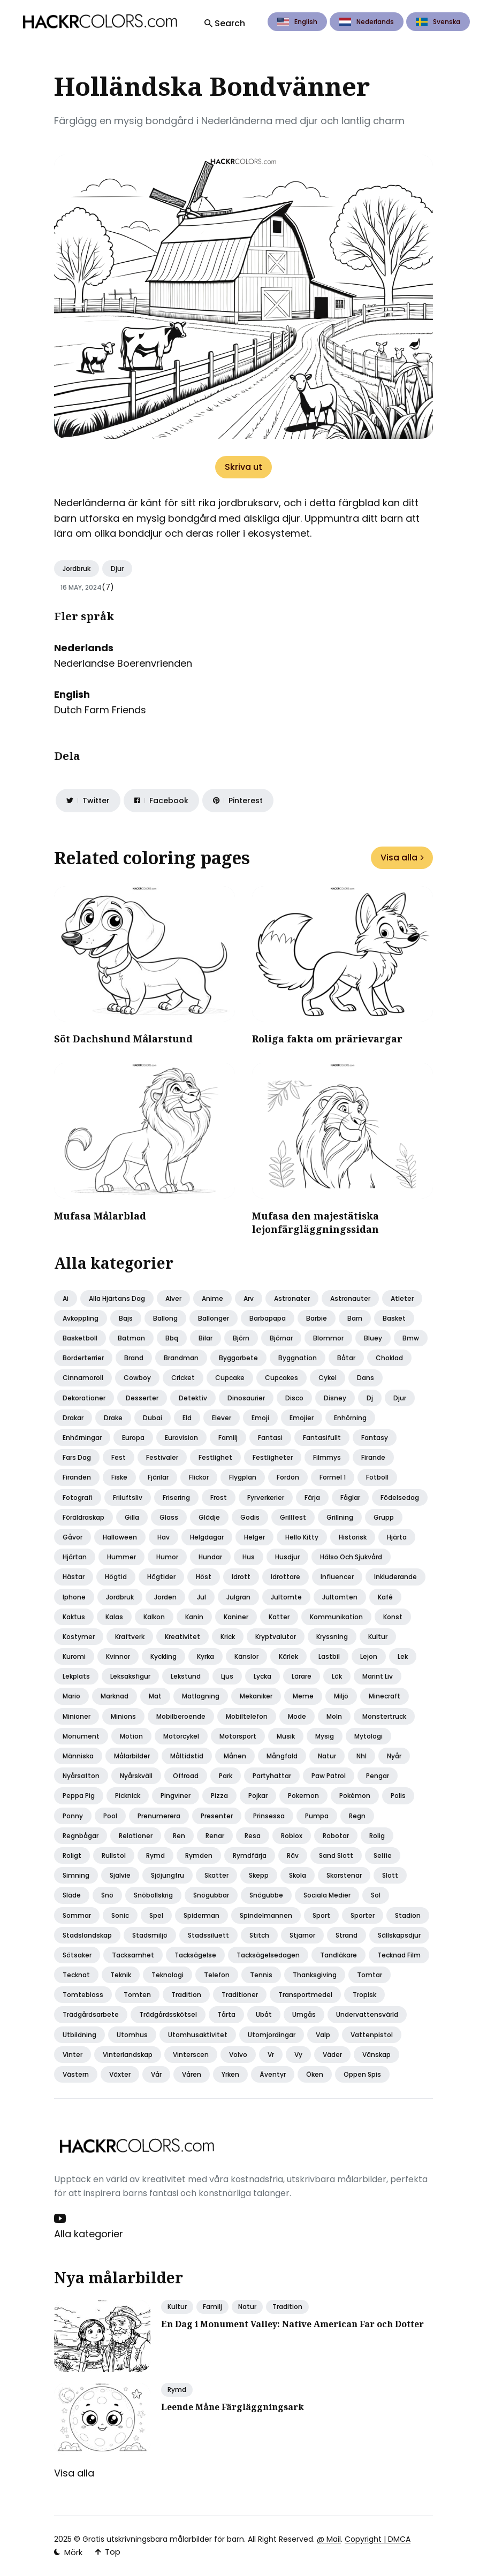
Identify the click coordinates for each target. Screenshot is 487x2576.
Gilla (132, 1517)
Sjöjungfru (167, 1875)
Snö (107, 1895)
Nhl (361, 1755)
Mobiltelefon (247, 1716)
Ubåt (264, 2014)
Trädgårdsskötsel (168, 2014)
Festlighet (215, 1457)
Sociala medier (327, 1895)
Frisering (176, 1497)
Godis (250, 1517)
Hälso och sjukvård (351, 1556)
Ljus (227, 1676)
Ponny (73, 1815)
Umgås (304, 2014)
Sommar (77, 1915)
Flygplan (242, 1477)
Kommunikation (336, 1616)
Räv (293, 1855)
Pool (110, 1815)
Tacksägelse (195, 1955)
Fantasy (374, 1437)
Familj (228, 1437)
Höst (203, 1576)
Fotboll (377, 1477)
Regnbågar (80, 1835)
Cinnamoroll (83, 1377)
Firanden (77, 1477)
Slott (390, 1875)
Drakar (73, 1417)
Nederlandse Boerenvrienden (123, 663)
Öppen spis (362, 2074)
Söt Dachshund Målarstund (123, 1038)
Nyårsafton (81, 1775)
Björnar (281, 1338)
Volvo (238, 2054)
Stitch (259, 1935)
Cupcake (230, 1377)
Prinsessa (269, 1815)
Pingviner (176, 1795)
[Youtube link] (61, 2219)
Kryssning (332, 1636)
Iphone (74, 1597)
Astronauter (350, 1298)
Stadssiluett (208, 1935)
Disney (335, 1398)
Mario (71, 1696)
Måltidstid (186, 1755)
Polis (398, 1795)
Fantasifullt (322, 1437)
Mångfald (282, 1755)
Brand (133, 1357)
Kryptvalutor (275, 1636)
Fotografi (78, 1497)
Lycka (262, 1676)
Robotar (336, 1835)
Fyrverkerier (265, 1497)
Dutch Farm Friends (100, 710)
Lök (337, 1676)
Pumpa (317, 1815)
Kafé (385, 1597)
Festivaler (162, 1457)
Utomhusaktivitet (197, 2034)
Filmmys (327, 1457)
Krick (227, 1636)
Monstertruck (384, 1716)
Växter (120, 2074)
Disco (294, 1398)
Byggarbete (238, 1357)
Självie (120, 1875)
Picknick (127, 1795)
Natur (327, 1755)
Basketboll (80, 1338)
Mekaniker (256, 1696)
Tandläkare (338, 1955)
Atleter (402, 1298)
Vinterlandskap (128, 2054)
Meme (303, 1696)
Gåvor (72, 1537)
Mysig (324, 1736)
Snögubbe (266, 1895)
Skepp (259, 1875)
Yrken (230, 2074)
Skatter (216, 1875)
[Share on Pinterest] (237, 800)
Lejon (368, 1656)
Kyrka (205, 1656)
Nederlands (366, 21)
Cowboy (137, 1377)
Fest (118, 1457)
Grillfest (293, 1517)
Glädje (209, 1517)
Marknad (114, 1696)
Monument (81, 1736)
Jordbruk (76, 568)
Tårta (226, 2014)
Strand (346, 1935)
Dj (370, 1398)
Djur (117, 568)
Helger (254, 1537)
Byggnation (297, 1357)
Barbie (316, 1318)
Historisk (353, 1537)
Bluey (373, 1338)
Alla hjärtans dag (117, 1298)
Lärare (301, 1676)
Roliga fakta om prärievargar (327, 1038)
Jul (201, 1597)
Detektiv (193, 1398)
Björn (241, 1338)
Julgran (238, 1597)
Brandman (181, 1357)
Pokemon (303, 1795)
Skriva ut (243, 467)
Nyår (394, 1755)
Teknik (120, 1974)
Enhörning (350, 1417)
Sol (376, 1895)
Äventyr (273, 2074)
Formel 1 (332, 1477)
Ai (66, 1298)
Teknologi (167, 1974)
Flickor (199, 1477)
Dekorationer (84, 1398)
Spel (156, 1915)
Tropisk (364, 1994)
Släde (72, 1895)
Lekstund (186, 1676)
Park (225, 1775)
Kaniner (236, 1616)
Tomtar (369, 1974)
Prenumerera (159, 1815)
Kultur (377, 1636)
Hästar (74, 1576)
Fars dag (77, 1457)
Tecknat (76, 1974)
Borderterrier (83, 1357)
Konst (392, 1616)
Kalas (114, 1616)
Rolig (377, 1835)
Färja (312, 1497)
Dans (365, 1377)
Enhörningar (82, 1437)
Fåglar (350, 1497)
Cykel (327, 1377)
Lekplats (76, 1676)
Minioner (76, 1716)
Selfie (383, 1855)
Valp (323, 2034)
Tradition (186, 1994)
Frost (218, 1497)
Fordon (288, 1477)
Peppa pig (79, 1795)
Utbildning (79, 2034)
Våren (191, 2074)
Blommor (328, 1338)
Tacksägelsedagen (268, 1955)
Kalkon (154, 1616)
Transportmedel (305, 1994)
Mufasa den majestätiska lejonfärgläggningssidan (315, 1222)
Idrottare (285, 1576)
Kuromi (74, 1656)
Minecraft (384, 1696)
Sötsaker (77, 1955)
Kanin (194, 1616)
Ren (179, 1835)
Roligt (72, 1855)
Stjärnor (302, 1935)
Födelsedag (400, 1497)
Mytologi (368, 1736)
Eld (187, 1417)
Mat (155, 1696)
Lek (403, 1656)
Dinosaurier (246, 1398)
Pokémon (354, 1795)
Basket (394, 1318)
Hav (163, 1537)
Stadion (408, 1915)
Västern (76, 2074)
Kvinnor (118, 1656)
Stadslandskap (87, 1935)
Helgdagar (207, 1537)
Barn (354, 1318)
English (297, 21)
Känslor (246, 1656)
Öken (314, 2074)
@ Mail (329, 2539)
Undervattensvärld (367, 2014)
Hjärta (397, 1537)
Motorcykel (181, 1736)
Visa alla (402, 857)
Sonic (120, 1915)
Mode (297, 1716)
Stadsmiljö (150, 1935)
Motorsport (237, 1736)
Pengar (377, 1775)
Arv (249, 1298)
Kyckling (163, 1656)
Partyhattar (272, 1775)
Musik (286, 1736)
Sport (321, 1915)
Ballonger (213, 1318)
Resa (253, 1835)
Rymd (155, 1855)
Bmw (410, 1338)
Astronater (292, 1298)
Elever (221, 1417)
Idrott (241, 1576)
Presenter (217, 1815)
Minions (123, 1716)
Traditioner (240, 1994)
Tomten (137, 1994)
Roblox (291, 1835)
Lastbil (329, 1656)
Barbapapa (267, 1318)
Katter (279, 1616)
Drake (113, 1417)
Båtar (346, 1357)
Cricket (183, 1377)
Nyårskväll (136, 1775)
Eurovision (181, 1437)
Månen (235, 1755)
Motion (131, 1736)
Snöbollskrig (153, 1895)
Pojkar (258, 1795)
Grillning (339, 1517)
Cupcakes (281, 1377)
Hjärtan (75, 1556)
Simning (76, 1875)
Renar (215, 1835)
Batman (131, 1338)
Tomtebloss (83, 1994)
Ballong (165, 1318)
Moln (334, 1716)
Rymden (198, 1855)
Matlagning (200, 1696)
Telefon (217, 1974)
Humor (167, 1556)
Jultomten (339, 1597)
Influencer (337, 1576)
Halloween (120, 1537)
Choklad (389, 1357)
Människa (78, 1755)
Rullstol (114, 1855)
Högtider (161, 1576)
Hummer (121, 1556)
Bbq (171, 1338)
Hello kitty (301, 1537)
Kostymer (79, 1636)
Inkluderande (395, 1576)
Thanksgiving (315, 1974)
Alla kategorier (88, 2233)
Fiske (119, 1477)
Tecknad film (399, 1955)
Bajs (126, 1318)
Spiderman (201, 1915)
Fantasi (270, 1437)
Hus (248, 1556)
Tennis (261, 1974)
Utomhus (132, 2034)
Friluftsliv (127, 1497)
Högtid (116, 1576)
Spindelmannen (266, 1915)
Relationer (136, 1835)
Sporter (363, 1915)
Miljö (341, 1696)
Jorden (165, 1597)
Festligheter (273, 1457)
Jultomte (286, 1597)
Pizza (219, 1795)
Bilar (205, 1338)
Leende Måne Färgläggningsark (232, 2407)
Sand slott (336, 1855)
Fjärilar (158, 1477)
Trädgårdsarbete (91, 2014)
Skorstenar (344, 1875)
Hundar (210, 1556)
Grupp (384, 1517)
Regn (357, 1815)
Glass (168, 1517)
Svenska (438, 21)
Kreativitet (182, 1636)
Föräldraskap (83, 1517)
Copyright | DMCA (377, 2539)
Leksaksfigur (130, 1676)
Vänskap (376, 2054)
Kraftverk (129, 1636)
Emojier (302, 1417)
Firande (373, 1457)
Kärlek (288, 1656)
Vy (298, 2054)
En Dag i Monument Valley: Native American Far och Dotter (292, 2324)
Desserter (142, 1398)
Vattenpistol (372, 2034)
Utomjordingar (271, 2034)
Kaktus (74, 1616)
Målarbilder (132, 1755)
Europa (133, 1437)
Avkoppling (80, 1318)
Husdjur (287, 1556)
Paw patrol (328, 1775)
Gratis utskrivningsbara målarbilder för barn (163, 2539)
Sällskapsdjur (399, 1935)
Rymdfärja (250, 1855)
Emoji (260, 1417)
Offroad (186, 1775)
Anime (212, 1298)
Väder (332, 2054)
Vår (156, 2074)
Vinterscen (191, 2054)
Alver (173, 1298)
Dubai (152, 1417)
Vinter (72, 2054)
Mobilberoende (181, 1716)
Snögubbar (211, 1895)
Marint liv (377, 1676)
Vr (271, 2054)
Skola (297, 1875)
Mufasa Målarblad (100, 1215)
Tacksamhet (133, 1955)
